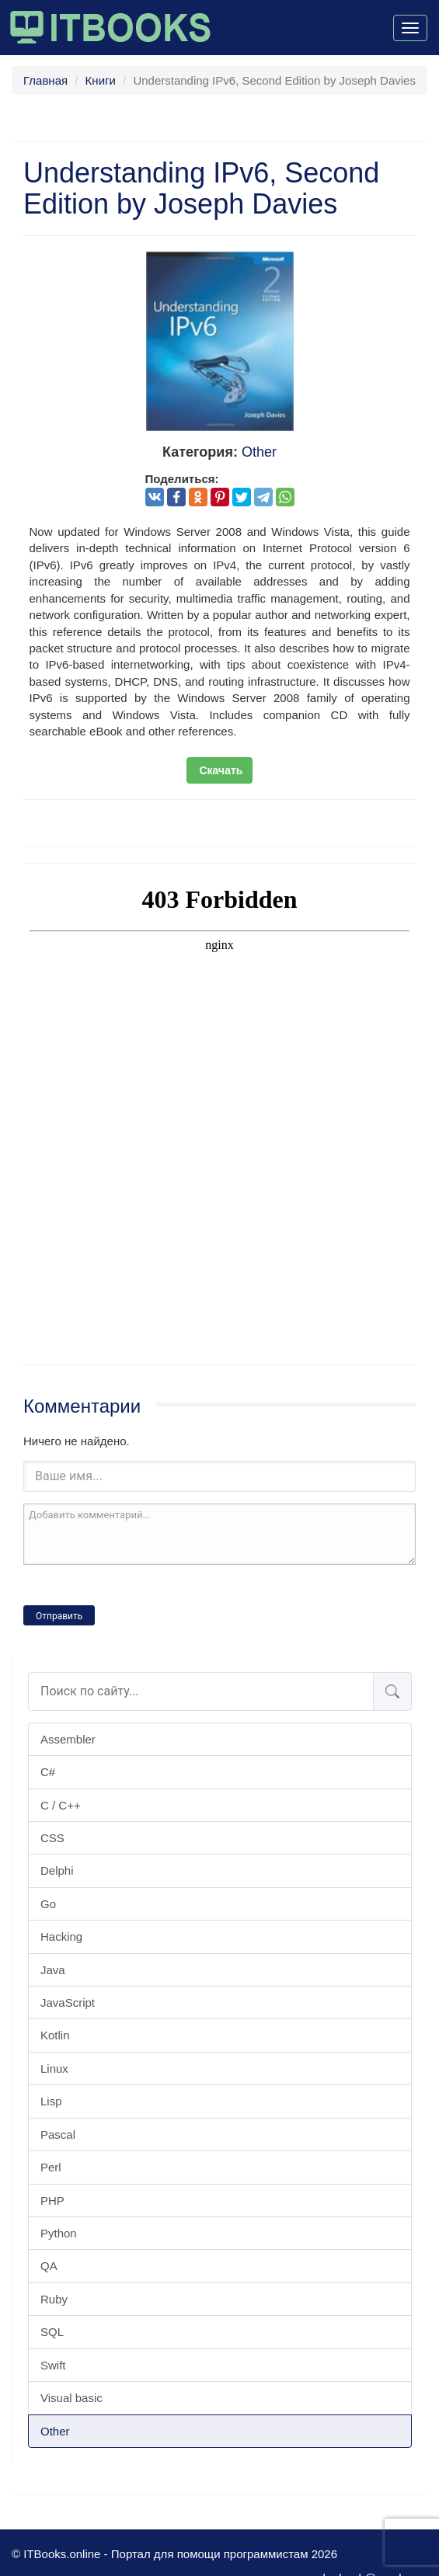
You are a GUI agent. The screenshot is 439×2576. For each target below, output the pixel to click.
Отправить (59, 1616)
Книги (100, 80)
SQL (52, 2331)
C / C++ (60, 1805)
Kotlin (55, 2035)
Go (48, 1903)
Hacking (61, 1936)
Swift (53, 2365)
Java (52, 1969)
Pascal (57, 2134)
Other (55, 2431)
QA (48, 2265)
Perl (50, 2167)
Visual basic (71, 2397)
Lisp (51, 2101)
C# (47, 1771)
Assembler (68, 1739)
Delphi (57, 1870)
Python (58, 2233)
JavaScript (67, 2002)
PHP (52, 2200)
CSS (52, 1837)
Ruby (54, 2299)
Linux (54, 2068)
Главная (45, 80)
